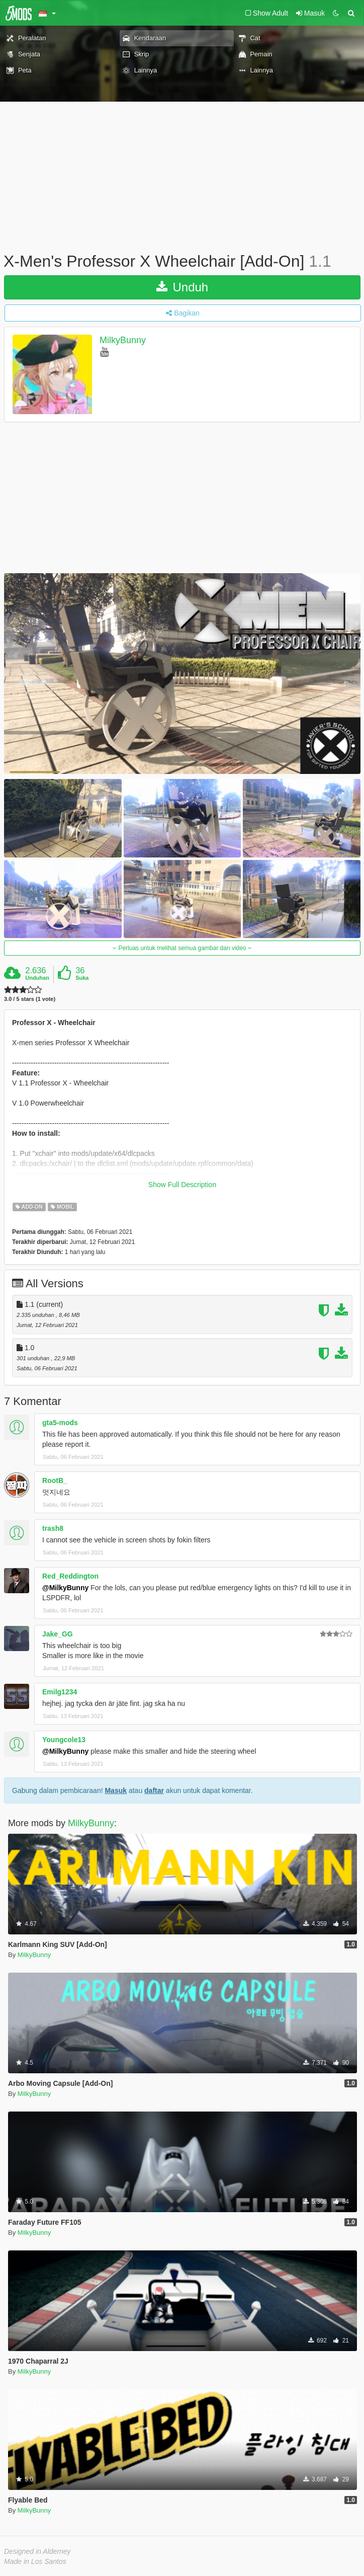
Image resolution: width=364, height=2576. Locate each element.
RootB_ (54, 1480)
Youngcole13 (63, 1740)
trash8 (52, 1528)
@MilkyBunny (65, 1588)
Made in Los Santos (35, 2561)
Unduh (182, 287)
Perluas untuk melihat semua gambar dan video (182, 948)
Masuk (116, 1790)
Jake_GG (57, 1634)
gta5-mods (60, 1423)
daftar (154, 1790)
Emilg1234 (59, 1692)
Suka (81, 978)
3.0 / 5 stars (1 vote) (29, 999)
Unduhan (37, 978)
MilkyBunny (123, 340)
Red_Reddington (70, 1576)
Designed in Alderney (37, 2551)
